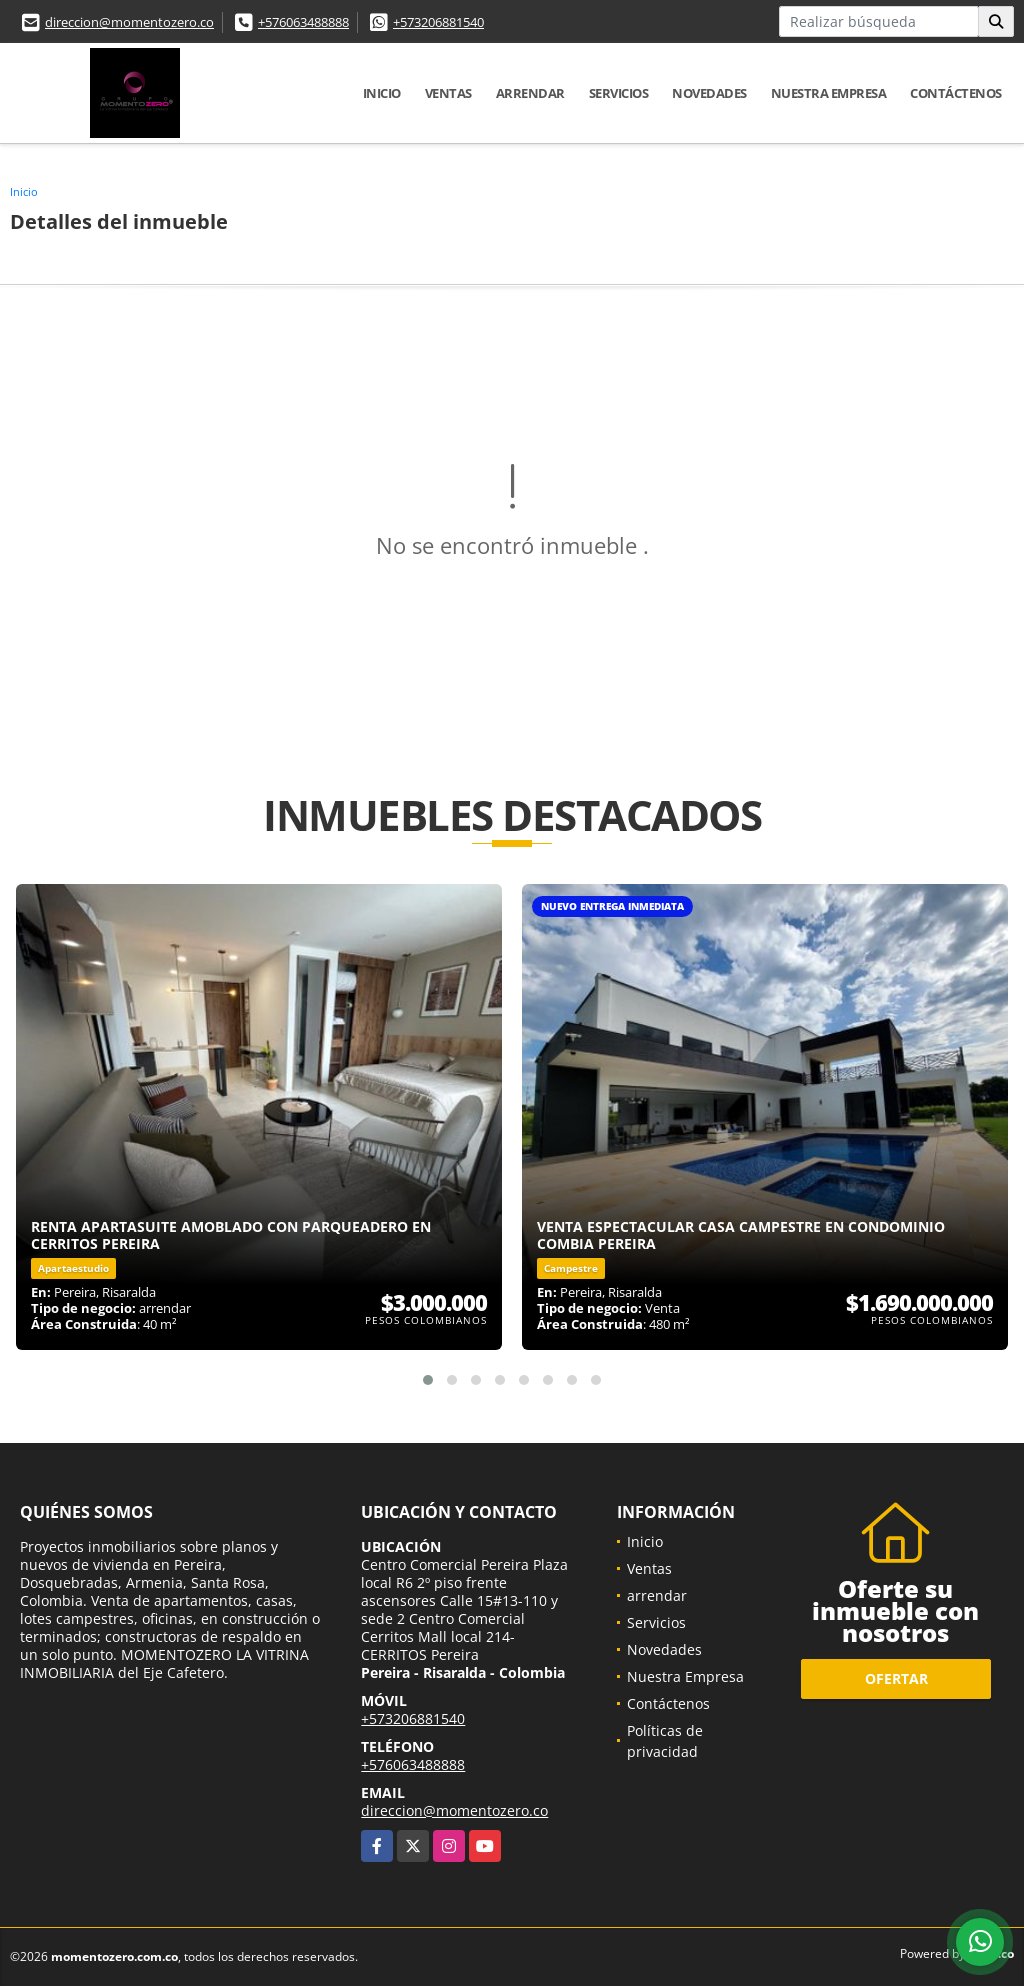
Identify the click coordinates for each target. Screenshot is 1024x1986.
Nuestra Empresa (829, 93)
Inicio (382, 93)
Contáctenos (956, 93)
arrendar (530, 93)
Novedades (709, 93)
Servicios (619, 93)
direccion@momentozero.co (129, 22)
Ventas (448, 93)
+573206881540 (438, 22)
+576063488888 (303, 22)
